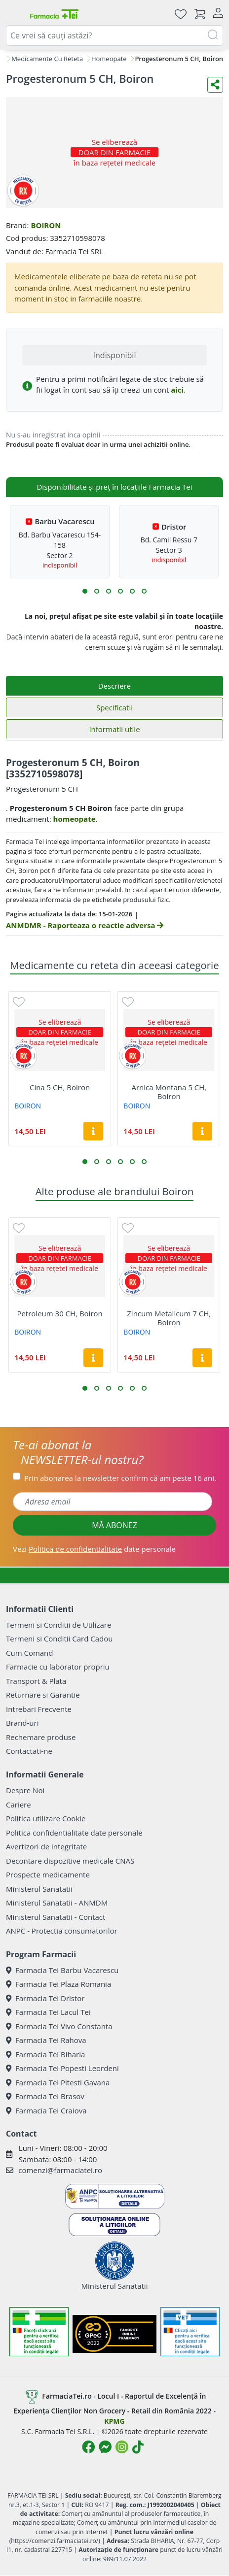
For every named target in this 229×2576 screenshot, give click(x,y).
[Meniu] (14, 14)
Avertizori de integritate (46, 1846)
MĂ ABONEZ (114, 1525)
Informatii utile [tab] (114, 729)
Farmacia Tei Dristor (45, 1998)
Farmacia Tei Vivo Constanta (59, 2026)
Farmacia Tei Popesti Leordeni (62, 2068)
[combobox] (114, 35)
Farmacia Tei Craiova (46, 2110)
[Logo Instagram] (121, 2447)
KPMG (114, 2421)
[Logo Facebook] (88, 2447)
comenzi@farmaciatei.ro (60, 2170)
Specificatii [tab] (114, 707)
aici (177, 390)
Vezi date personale (94, 1549)
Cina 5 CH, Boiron (60, 1087)
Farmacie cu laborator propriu (58, 1667)
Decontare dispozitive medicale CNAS (70, 1861)
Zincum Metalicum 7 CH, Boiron (169, 1318)
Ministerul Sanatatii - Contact (55, 1917)
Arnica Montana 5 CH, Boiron (168, 1092)
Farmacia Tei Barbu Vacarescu (62, 1970)
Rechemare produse (41, 1737)
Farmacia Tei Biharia (45, 2054)
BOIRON (46, 225)
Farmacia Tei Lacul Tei (48, 2012)
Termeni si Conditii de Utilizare (58, 1625)
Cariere (18, 1804)
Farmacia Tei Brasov (45, 2096)
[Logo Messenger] (105, 2447)
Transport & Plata (36, 1681)
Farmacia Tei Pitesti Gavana (58, 2082)
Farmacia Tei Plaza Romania (58, 1984)
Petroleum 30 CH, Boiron (59, 1313)
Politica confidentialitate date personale (74, 1833)
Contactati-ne (29, 1751)
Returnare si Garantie (43, 1695)
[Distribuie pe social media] (215, 85)
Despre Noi (25, 1790)
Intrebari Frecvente (39, 1709)
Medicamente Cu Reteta (47, 58)
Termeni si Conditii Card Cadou (59, 1638)
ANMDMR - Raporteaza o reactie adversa (84, 925)
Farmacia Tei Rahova (46, 2040)
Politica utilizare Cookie (45, 1818)
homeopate (74, 819)
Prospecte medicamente (48, 1874)
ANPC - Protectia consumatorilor (61, 1931)
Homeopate (109, 58)
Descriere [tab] (114, 686)
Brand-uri (22, 1723)
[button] (85, 591)
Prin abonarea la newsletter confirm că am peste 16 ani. (120, 1478)
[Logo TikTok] (138, 2447)
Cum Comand (29, 1653)
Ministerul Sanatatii (39, 1889)
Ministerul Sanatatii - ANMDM (57, 1902)
